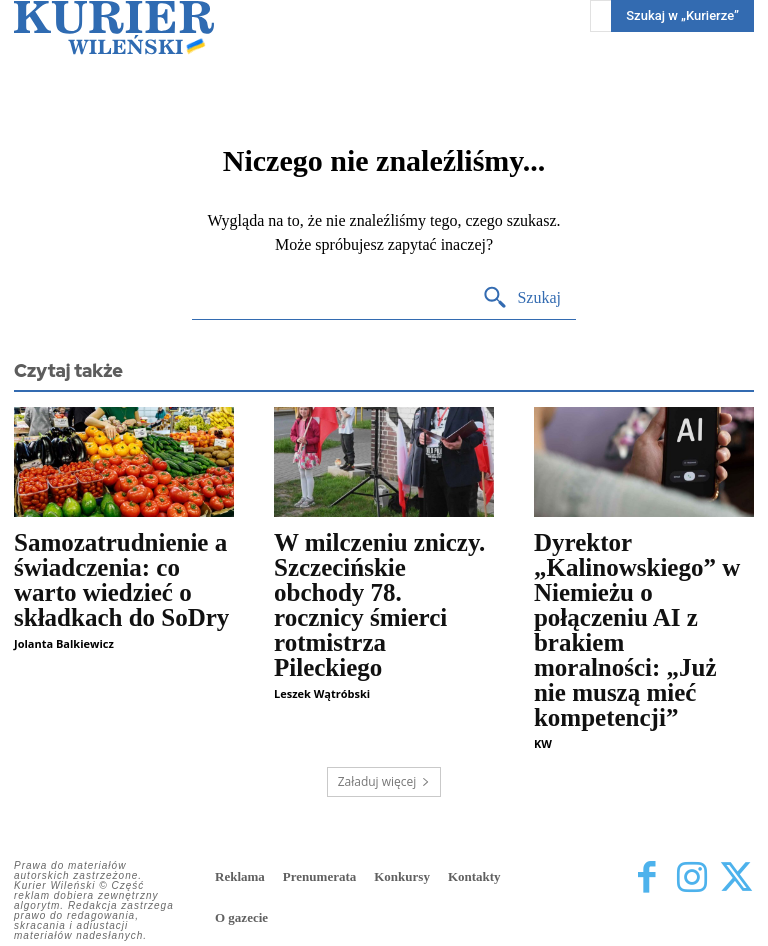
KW (543, 743)
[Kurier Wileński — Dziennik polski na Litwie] (114, 27)
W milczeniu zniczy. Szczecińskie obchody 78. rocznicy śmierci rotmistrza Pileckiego (379, 605)
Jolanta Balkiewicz (64, 643)
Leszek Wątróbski (322, 693)
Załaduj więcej (384, 781)
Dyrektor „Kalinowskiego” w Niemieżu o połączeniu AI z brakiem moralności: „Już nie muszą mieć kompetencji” (637, 630)
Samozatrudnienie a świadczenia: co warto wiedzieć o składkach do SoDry (121, 580)
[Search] (521, 298)
